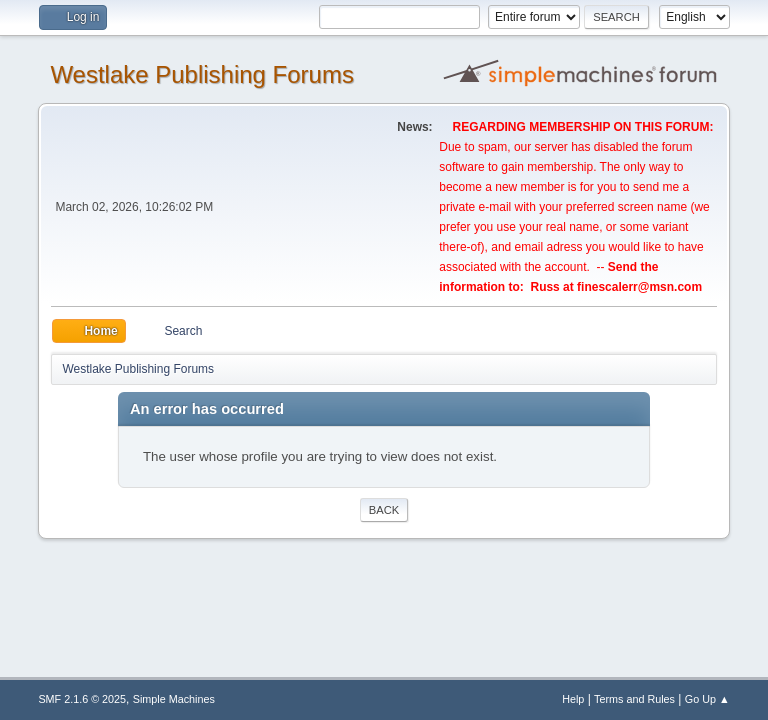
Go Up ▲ (707, 699)
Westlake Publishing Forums (201, 74)
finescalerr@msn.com (639, 287)
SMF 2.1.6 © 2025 (82, 699)
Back (384, 510)
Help (573, 699)
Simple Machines (174, 699)
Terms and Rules (634, 699)
